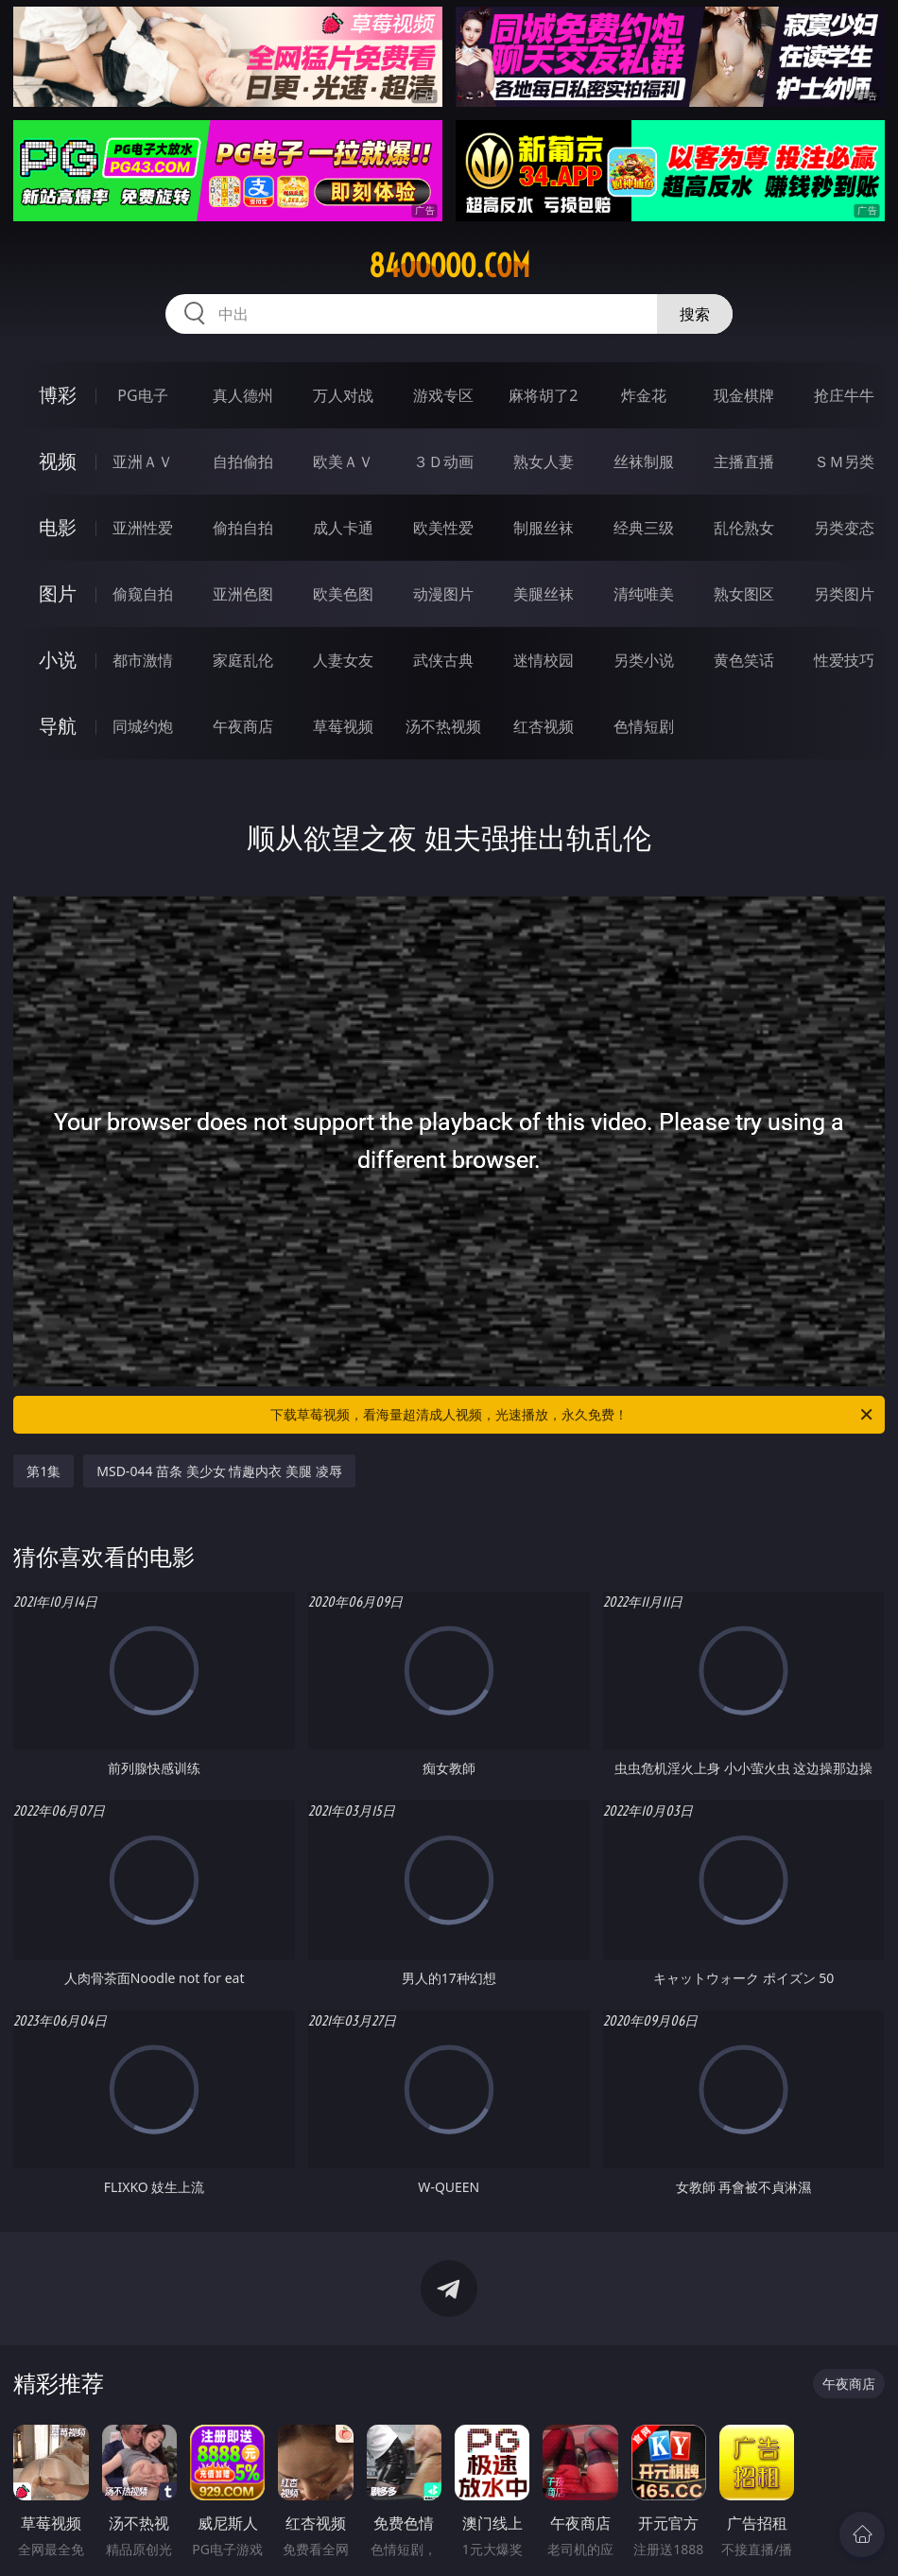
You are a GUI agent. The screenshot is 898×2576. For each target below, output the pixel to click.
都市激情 (142, 660)
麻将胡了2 (543, 395)
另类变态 (844, 527)
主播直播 (744, 461)
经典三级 (643, 527)
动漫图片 (443, 593)
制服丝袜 (543, 527)
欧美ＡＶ (343, 461)
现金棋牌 (744, 395)
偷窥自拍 (142, 593)
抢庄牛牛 (844, 395)
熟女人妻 (543, 461)
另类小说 (643, 660)
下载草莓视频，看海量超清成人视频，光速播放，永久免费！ (572, 1414)
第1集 (43, 1471)
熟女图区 (744, 593)
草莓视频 (343, 726)
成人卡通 (343, 527)
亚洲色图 (243, 593)
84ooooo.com (449, 266)
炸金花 (643, 395)
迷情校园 (543, 660)
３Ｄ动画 (443, 461)
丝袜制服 (643, 461)
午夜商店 (243, 726)
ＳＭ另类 (844, 461)
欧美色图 (343, 593)
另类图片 (844, 593)
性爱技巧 (844, 660)
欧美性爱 (443, 527)
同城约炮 (142, 726)
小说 (58, 659)
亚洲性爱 (142, 527)
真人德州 (243, 395)
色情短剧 (643, 726)
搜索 (695, 314)
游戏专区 (443, 395)
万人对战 (343, 395)
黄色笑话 (744, 660)
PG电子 (142, 395)
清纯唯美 (643, 593)
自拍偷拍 (243, 461)
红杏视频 (543, 726)
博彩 (58, 395)
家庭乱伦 (243, 660)
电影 (58, 527)
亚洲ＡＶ (142, 461)
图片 (58, 593)
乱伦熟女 (744, 527)
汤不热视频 (443, 726)
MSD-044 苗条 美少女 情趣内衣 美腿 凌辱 (218, 1471)
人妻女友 (343, 660)
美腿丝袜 (543, 593)
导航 (58, 726)
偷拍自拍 (243, 527)
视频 (58, 461)
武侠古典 (443, 660)
